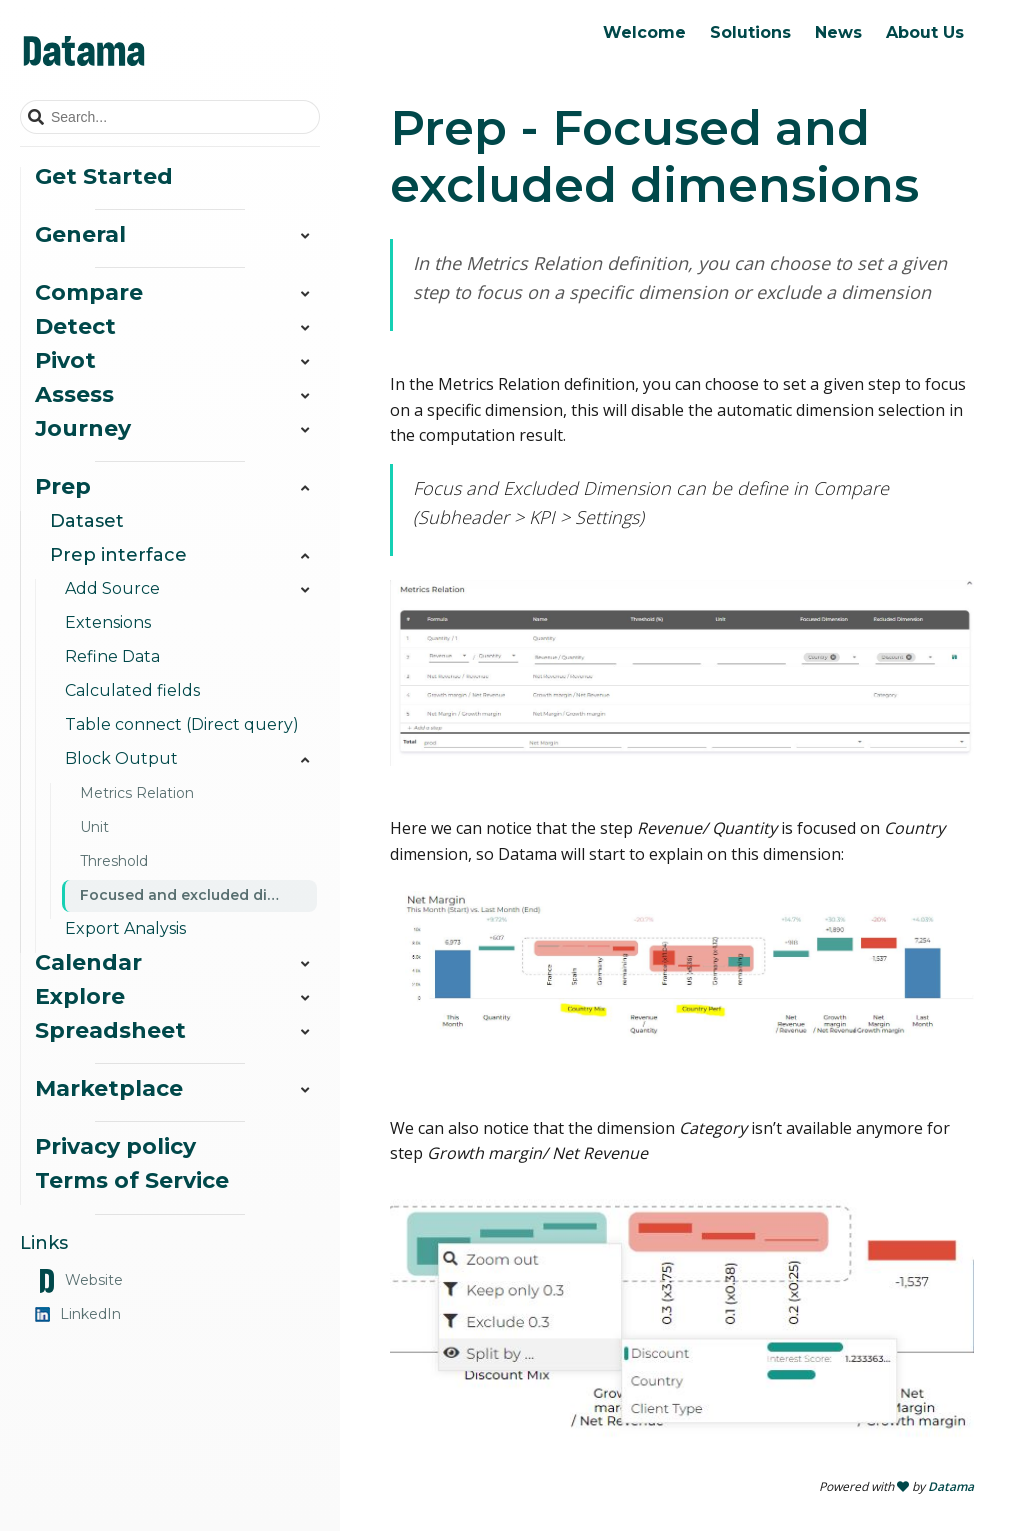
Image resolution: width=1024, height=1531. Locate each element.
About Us (925, 32)
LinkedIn (78, 1314)
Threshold (114, 861)
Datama (951, 1486)
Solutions (750, 32)
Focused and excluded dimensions (198, 895)
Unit (94, 827)
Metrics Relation (137, 793)
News (838, 32)
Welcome (644, 32)
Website (79, 1281)
